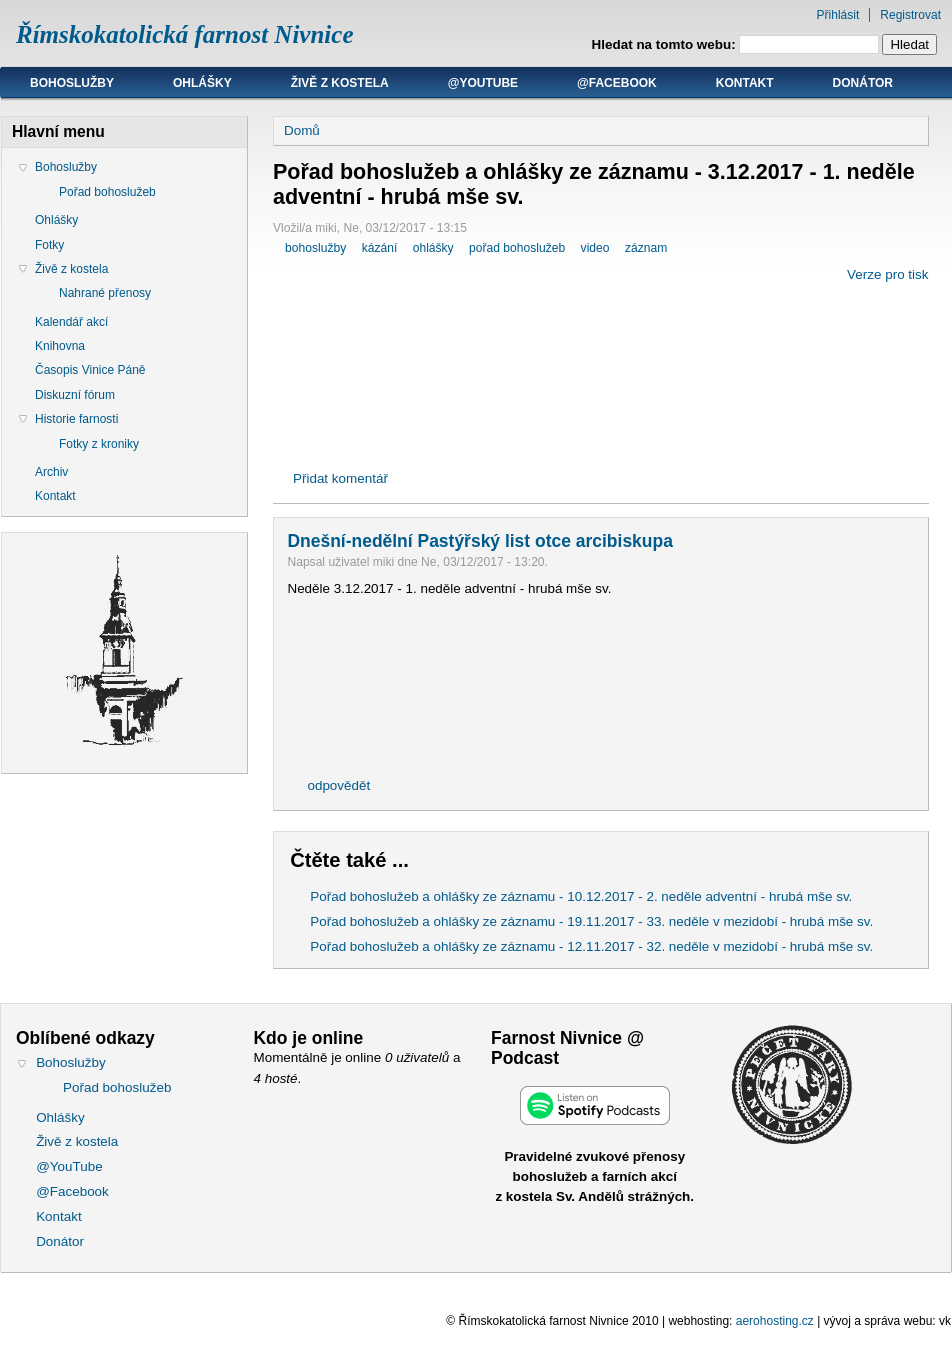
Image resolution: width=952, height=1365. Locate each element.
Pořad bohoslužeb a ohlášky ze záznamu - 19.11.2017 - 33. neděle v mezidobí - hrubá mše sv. (591, 921)
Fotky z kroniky (99, 444)
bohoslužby (315, 248)
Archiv (51, 472)
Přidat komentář (340, 478)
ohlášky (433, 248)
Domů (302, 130)
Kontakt (745, 83)
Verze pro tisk (887, 274)
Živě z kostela (340, 83)
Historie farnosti (76, 419)
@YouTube (483, 83)
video (595, 248)
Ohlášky (202, 83)
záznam (646, 248)
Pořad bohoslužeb (107, 192)
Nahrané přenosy (105, 293)
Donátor (863, 83)
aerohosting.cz (775, 1321)
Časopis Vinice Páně (90, 370)
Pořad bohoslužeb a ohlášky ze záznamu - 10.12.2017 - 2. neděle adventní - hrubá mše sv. (581, 896)
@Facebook (617, 83)
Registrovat (910, 15)
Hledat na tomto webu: (666, 44)
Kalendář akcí (71, 322)
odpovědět (338, 785)
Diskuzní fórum (75, 395)
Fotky (49, 245)
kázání (380, 248)
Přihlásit (838, 15)
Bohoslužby (72, 83)
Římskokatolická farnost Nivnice (185, 34)
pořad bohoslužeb (517, 248)
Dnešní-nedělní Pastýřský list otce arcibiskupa (479, 541)
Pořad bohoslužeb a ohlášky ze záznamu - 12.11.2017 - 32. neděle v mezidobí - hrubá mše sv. (591, 946)
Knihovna (60, 346)
